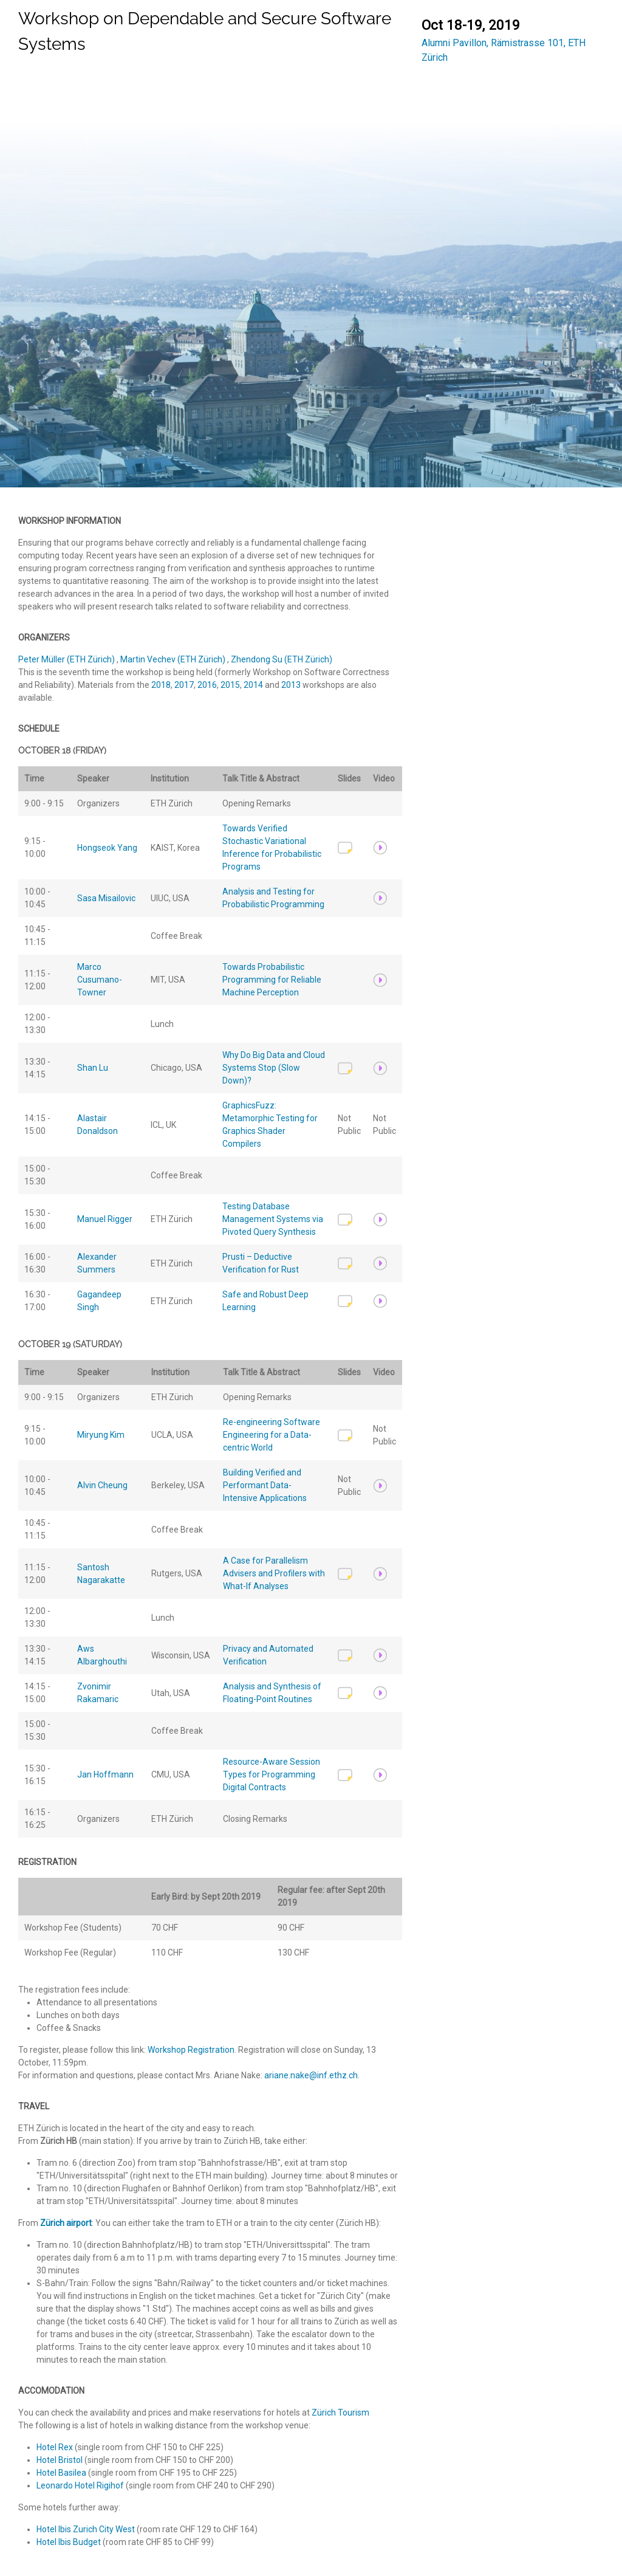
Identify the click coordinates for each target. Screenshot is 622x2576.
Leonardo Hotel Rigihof (81, 2485)
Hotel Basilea (62, 2473)
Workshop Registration (191, 2050)
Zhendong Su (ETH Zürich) (281, 659)
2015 (230, 685)
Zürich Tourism (340, 2412)
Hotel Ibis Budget (69, 2542)
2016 (207, 685)
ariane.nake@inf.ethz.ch (311, 2075)
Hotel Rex (55, 2447)
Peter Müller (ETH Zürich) (67, 659)
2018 (161, 685)
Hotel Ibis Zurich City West (86, 2529)
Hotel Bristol (60, 2460)
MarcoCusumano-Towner (99, 979)
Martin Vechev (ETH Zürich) (173, 659)
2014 (253, 685)
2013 (291, 685)
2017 (184, 685)
